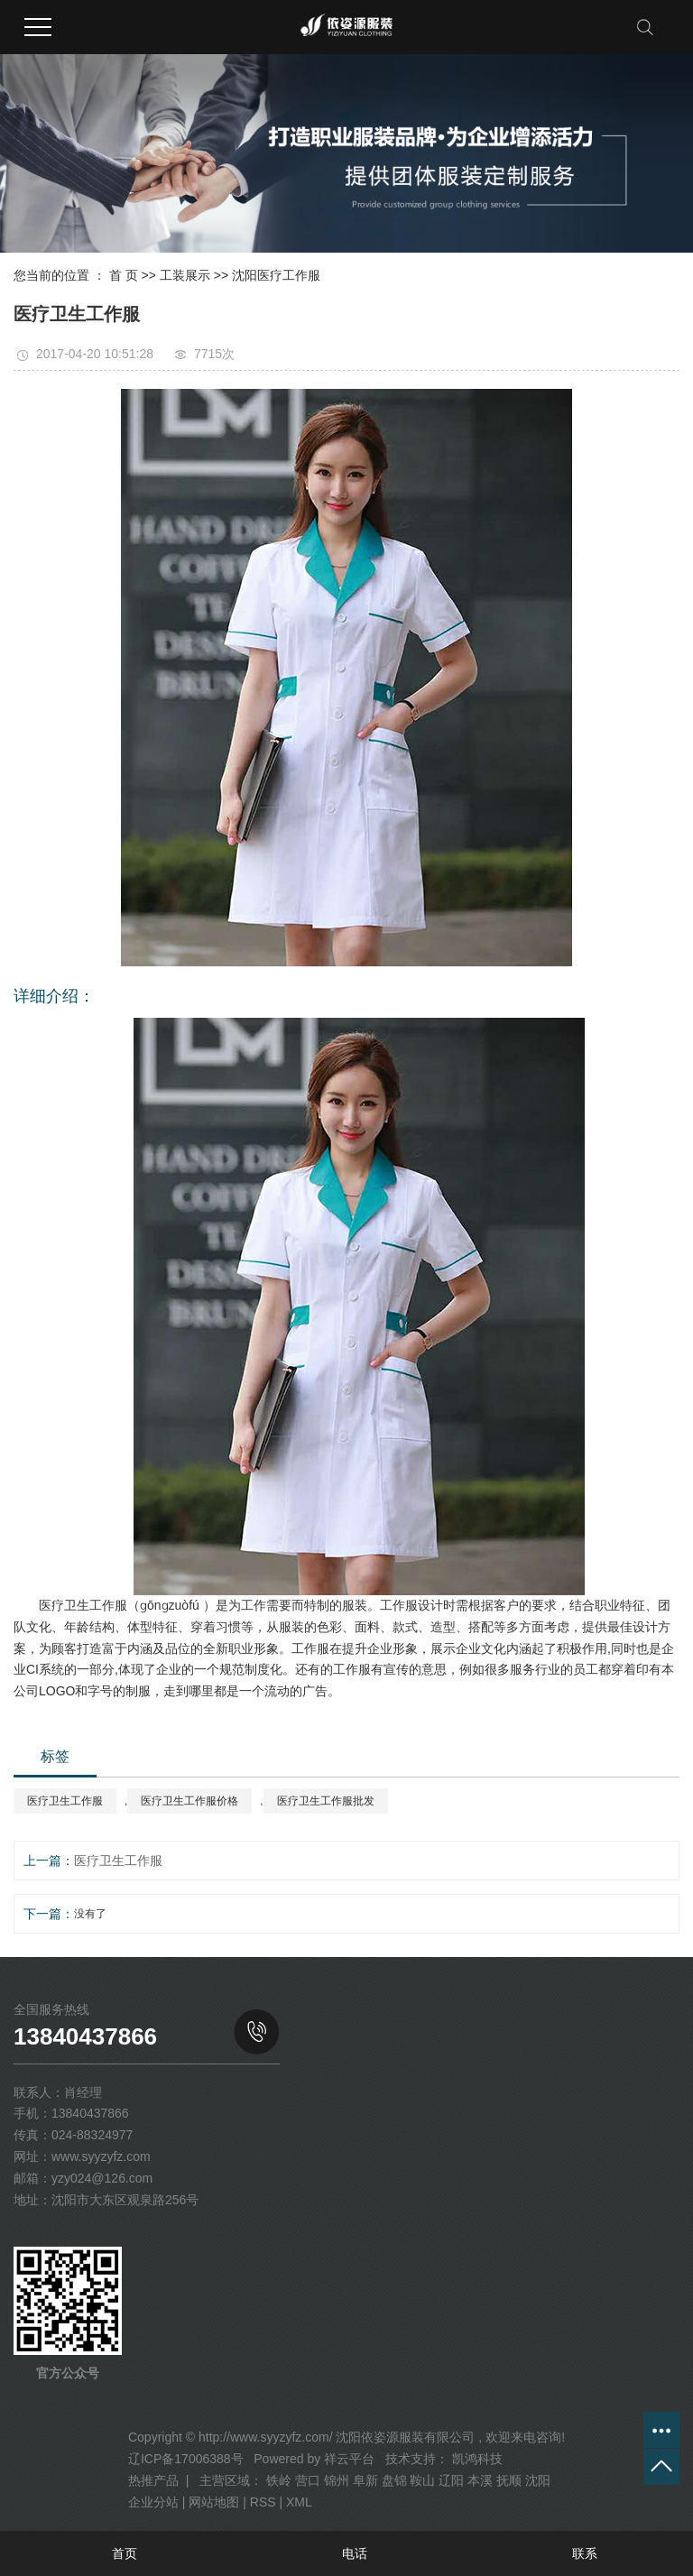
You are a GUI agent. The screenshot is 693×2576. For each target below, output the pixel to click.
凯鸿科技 (475, 2458)
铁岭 (278, 2480)
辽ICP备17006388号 (186, 2458)
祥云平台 (349, 2458)
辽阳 (451, 2480)
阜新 (365, 2480)
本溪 (480, 2480)
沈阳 (537, 2480)
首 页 (123, 275)
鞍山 (422, 2480)
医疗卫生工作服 (65, 1801)
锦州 (336, 2480)
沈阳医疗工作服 (276, 275)
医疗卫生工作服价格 (189, 1801)
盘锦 (394, 2480)
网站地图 (214, 2502)
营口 (307, 2480)
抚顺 (509, 2480)
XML (299, 2502)
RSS (263, 2502)
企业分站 (153, 2502)
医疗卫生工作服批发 (325, 1801)
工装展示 (185, 275)
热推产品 (153, 2480)
